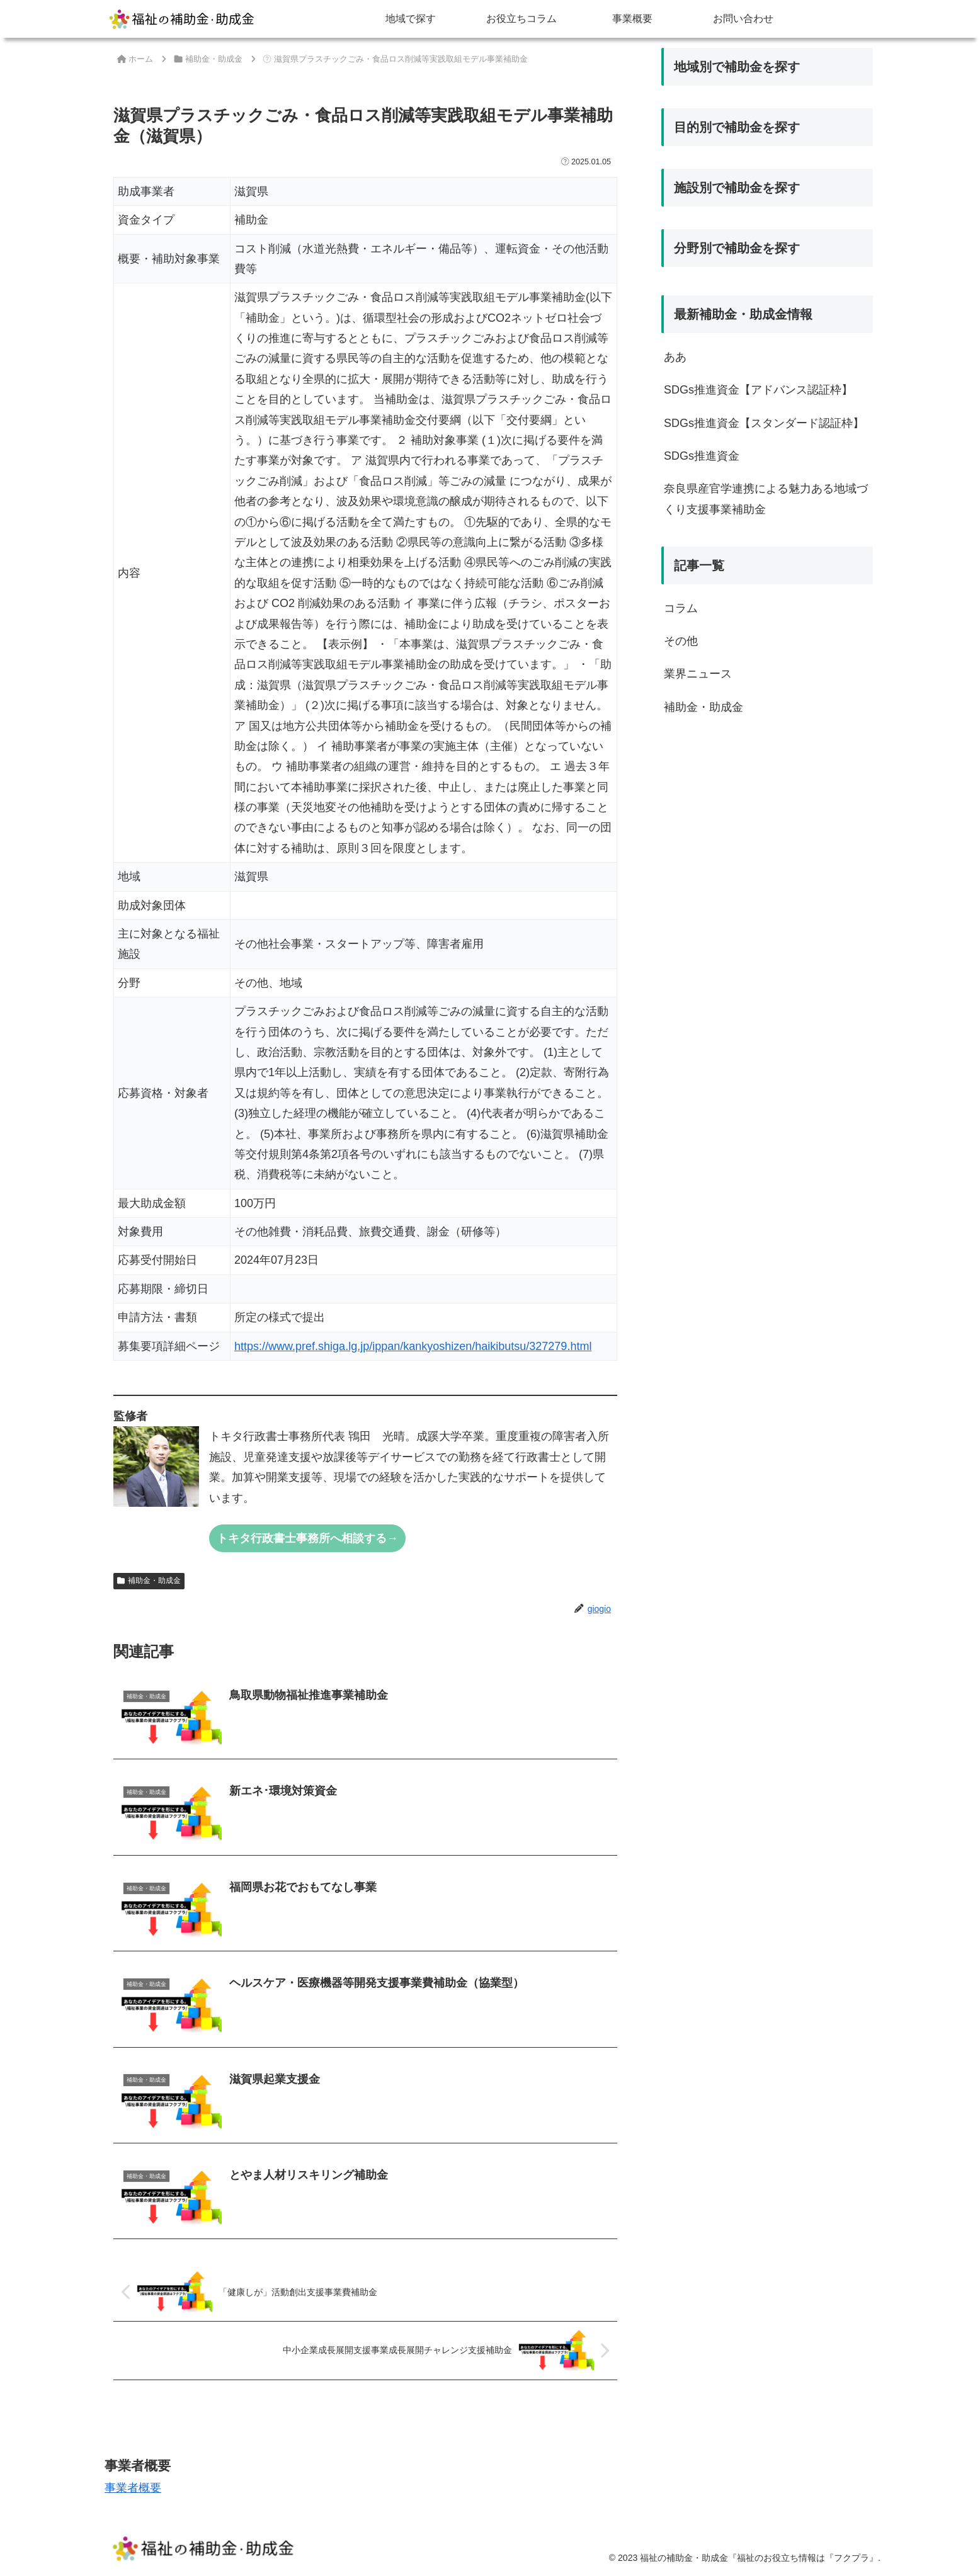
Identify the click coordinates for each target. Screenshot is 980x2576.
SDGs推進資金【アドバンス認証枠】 (758, 389)
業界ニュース (698, 673)
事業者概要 (133, 2488)
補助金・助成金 (149, 1580)
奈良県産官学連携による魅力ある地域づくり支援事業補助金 (766, 498)
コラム (681, 608)
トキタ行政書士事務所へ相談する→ (307, 1538)
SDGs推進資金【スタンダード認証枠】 (764, 423)
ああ (675, 357)
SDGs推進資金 (701, 456)
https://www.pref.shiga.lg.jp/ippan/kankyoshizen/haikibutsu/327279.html (412, 1346)
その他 (681, 641)
